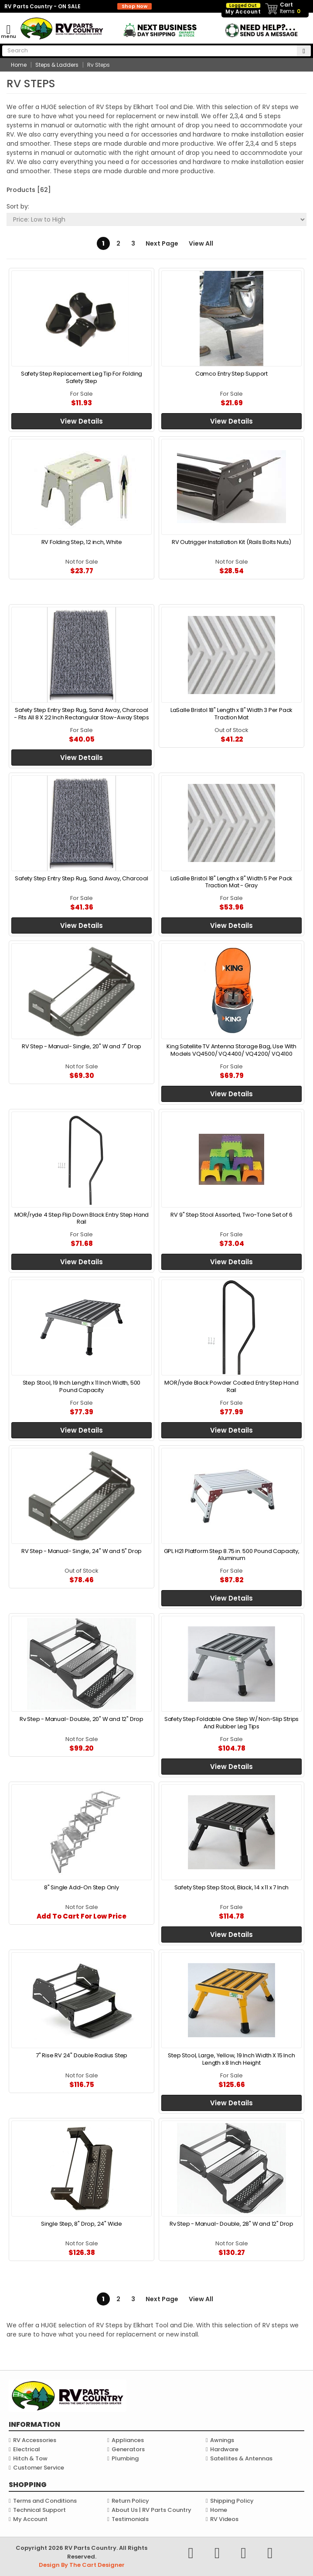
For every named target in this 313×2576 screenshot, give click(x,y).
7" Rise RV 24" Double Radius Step (81, 2055)
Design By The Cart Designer (82, 2565)
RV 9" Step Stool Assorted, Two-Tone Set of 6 (231, 1215)
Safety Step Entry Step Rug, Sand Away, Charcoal (81, 878)
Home (218, 2510)
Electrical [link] (26, 2449)
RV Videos (224, 2519)
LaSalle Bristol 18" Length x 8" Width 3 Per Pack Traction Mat (231, 713)
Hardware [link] (224, 2449)
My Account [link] (243, 9)
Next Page (162, 243)
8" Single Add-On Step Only (81, 1887)
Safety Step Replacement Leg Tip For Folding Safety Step (81, 377)
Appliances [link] (128, 2440)
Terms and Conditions (45, 2501)
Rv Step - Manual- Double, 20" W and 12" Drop (81, 1719)
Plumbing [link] (125, 2458)
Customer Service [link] (38, 2467)
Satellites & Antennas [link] (241, 2458)
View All (201, 243)
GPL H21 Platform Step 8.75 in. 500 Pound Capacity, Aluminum (231, 1554)
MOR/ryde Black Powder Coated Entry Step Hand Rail (231, 1386)
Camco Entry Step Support (231, 373)
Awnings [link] (222, 2440)
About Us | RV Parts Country (151, 2510)
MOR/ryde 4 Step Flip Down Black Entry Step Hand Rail (81, 1218)
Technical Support (39, 2510)
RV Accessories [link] (34, 2440)
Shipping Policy (232, 2501)
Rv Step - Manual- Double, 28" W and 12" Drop (231, 2224)
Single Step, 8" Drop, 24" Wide (81, 2224)
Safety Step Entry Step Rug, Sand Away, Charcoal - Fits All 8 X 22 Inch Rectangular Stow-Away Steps (81, 713)
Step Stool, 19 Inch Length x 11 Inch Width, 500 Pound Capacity (82, 1386)
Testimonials (130, 2519)
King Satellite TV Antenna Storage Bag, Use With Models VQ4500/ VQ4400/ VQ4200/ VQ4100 (231, 1049)
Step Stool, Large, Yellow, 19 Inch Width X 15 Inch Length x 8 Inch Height (231, 2058)
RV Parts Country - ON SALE (78, 6)
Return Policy (130, 2501)
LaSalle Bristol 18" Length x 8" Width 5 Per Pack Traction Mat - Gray (231, 881)
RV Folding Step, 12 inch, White (81, 542)
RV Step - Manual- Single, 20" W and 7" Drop (81, 1046)
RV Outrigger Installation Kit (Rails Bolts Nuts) (231, 542)
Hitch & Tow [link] (30, 2458)
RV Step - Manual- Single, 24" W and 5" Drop (81, 1551)
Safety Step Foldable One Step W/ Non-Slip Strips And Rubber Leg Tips (231, 1722)
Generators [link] (128, 2449)
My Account (30, 2519)
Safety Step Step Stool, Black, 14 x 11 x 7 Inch (231, 1887)
